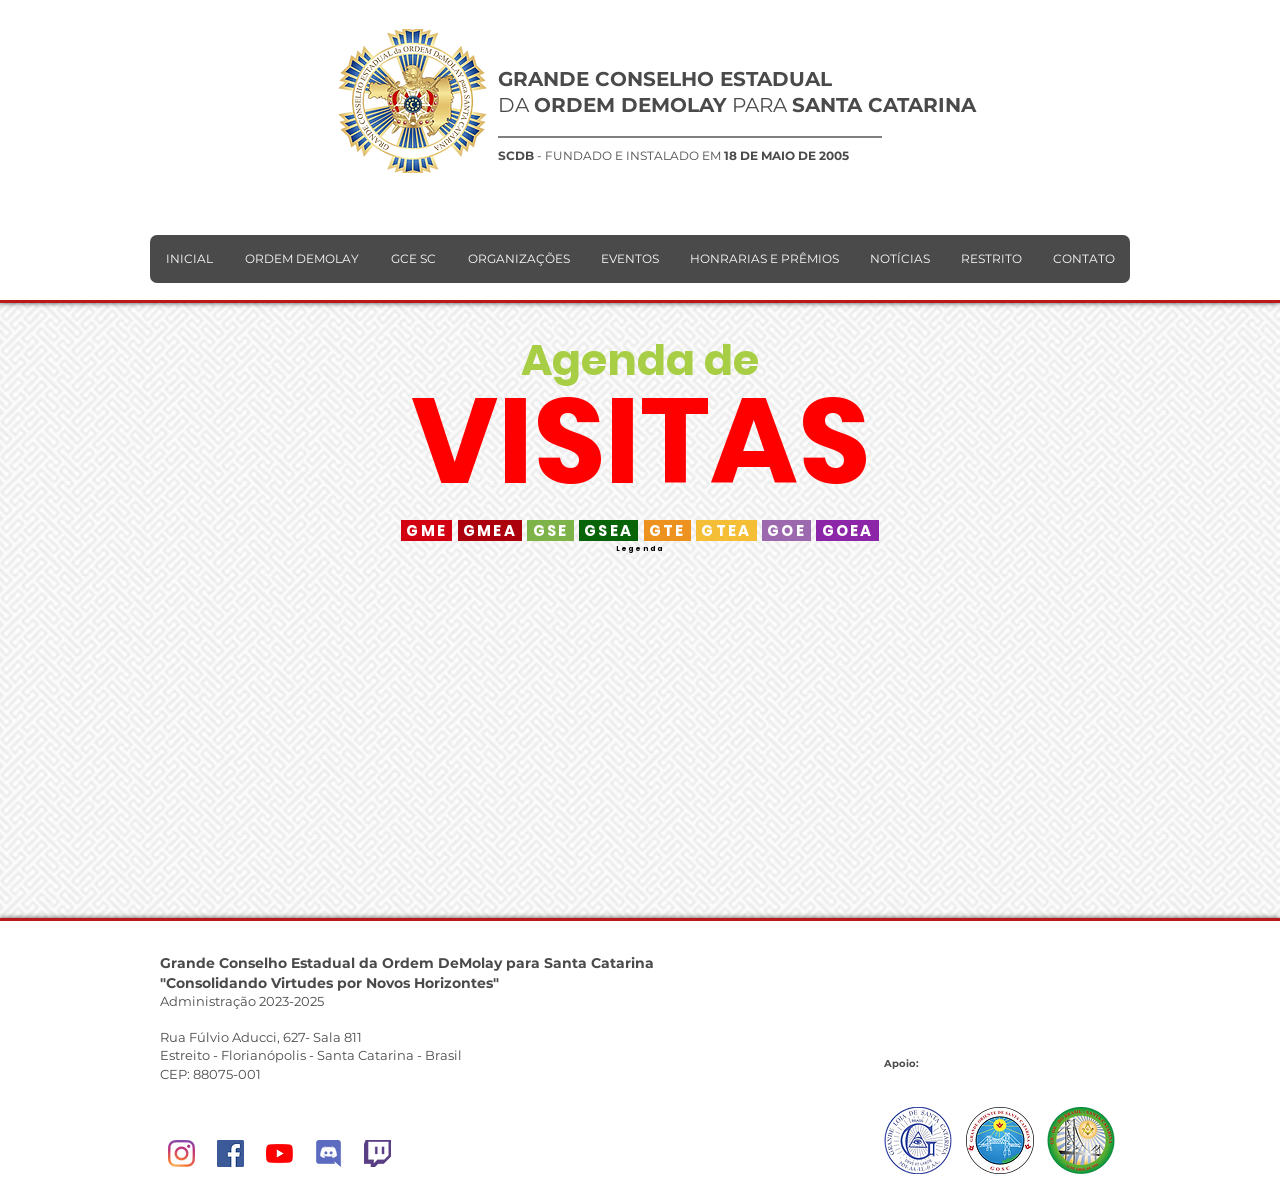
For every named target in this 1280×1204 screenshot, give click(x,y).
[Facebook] (230, 1153)
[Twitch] (377, 1153)
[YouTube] (279, 1153)
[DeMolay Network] (328, 1153)
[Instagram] (181, 1153)
